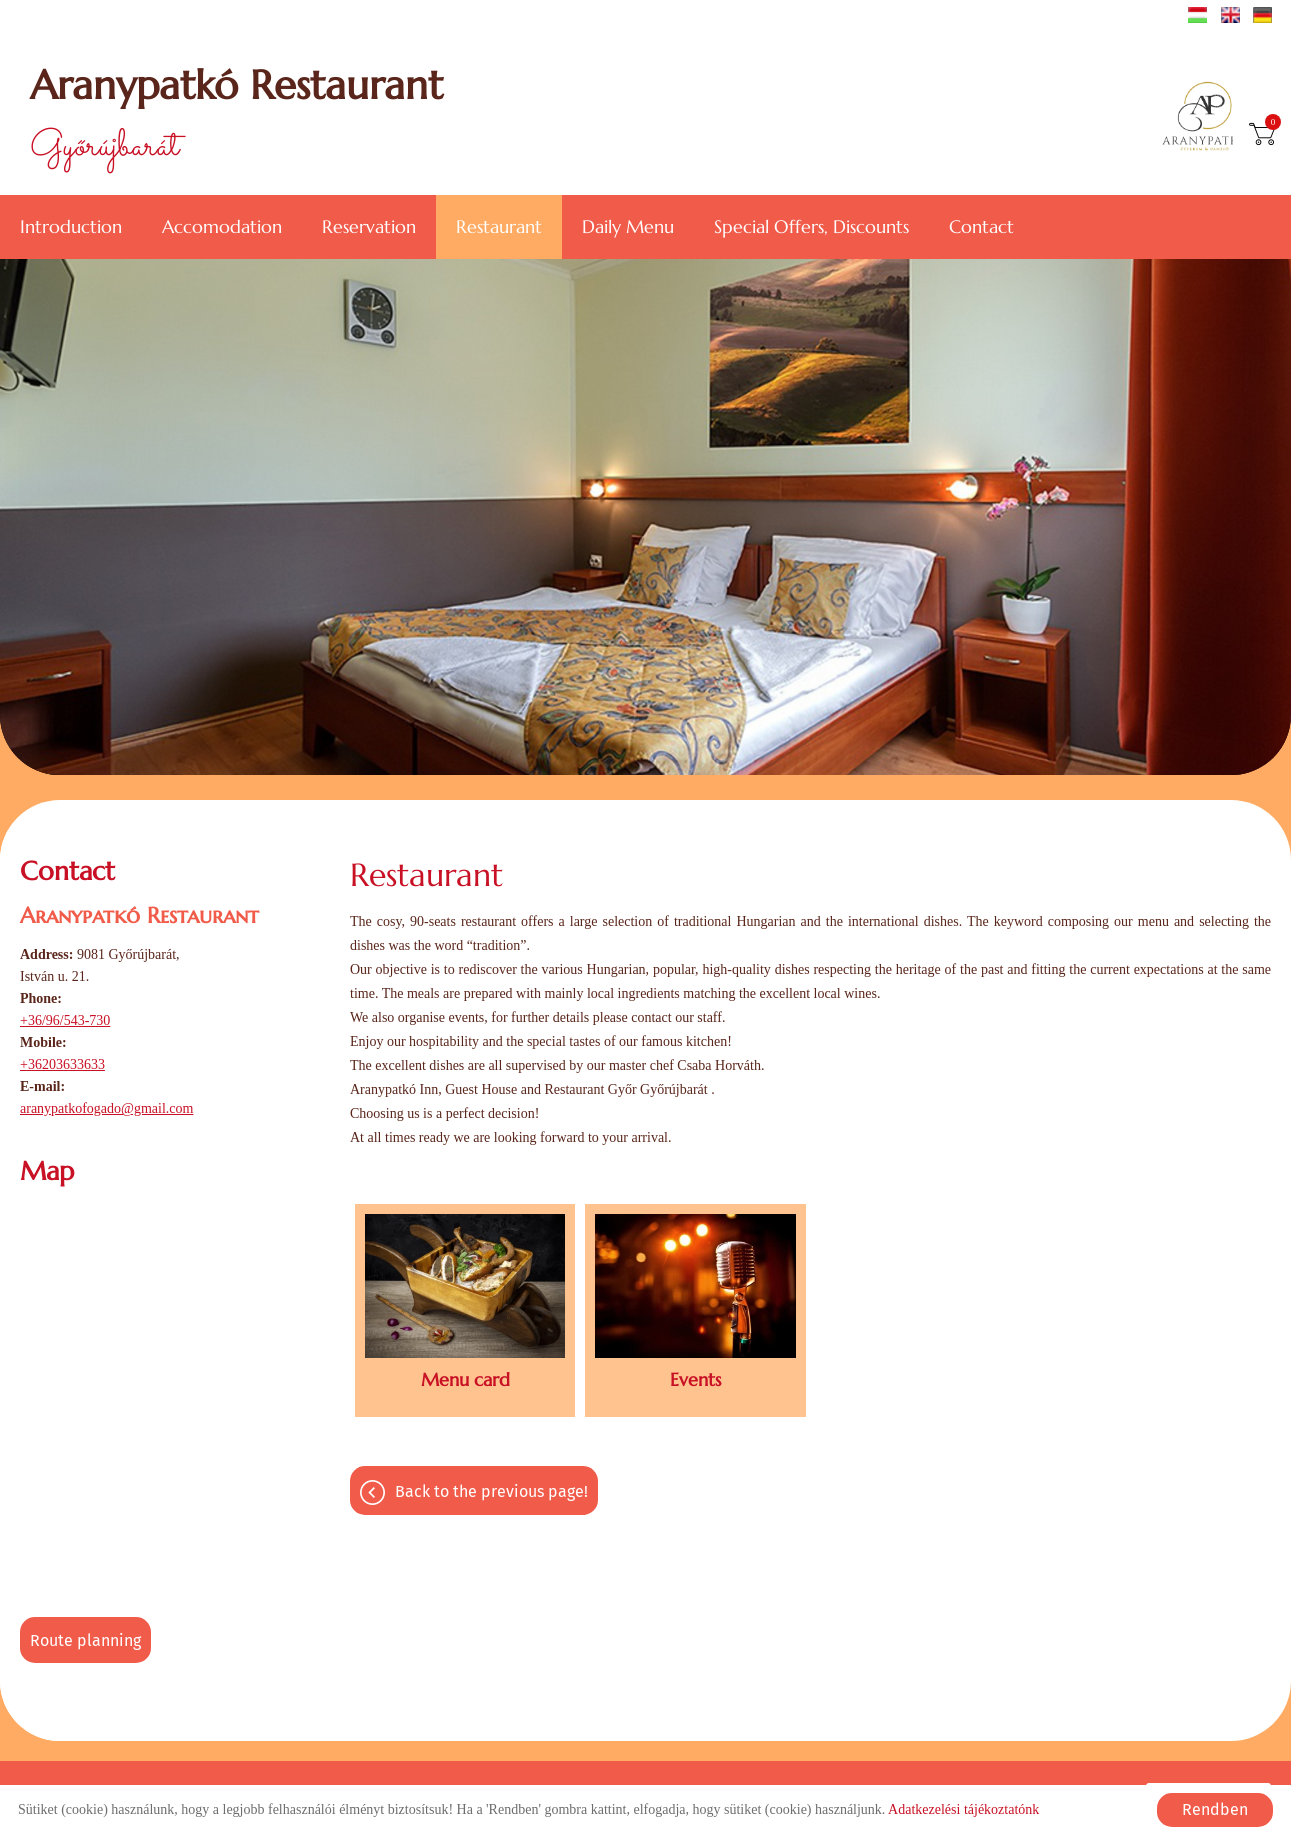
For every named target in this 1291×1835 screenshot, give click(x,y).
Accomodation (222, 226)
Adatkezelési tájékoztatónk (963, 1809)
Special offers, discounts (811, 226)
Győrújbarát (236, 117)
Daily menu (628, 226)
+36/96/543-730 (65, 1020)
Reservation (369, 226)
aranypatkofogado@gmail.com (106, 1108)
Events (695, 1379)
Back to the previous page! (491, 1491)
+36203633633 (62, 1064)
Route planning (85, 1640)
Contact (981, 226)
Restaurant (499, 226)
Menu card (465, 1379)
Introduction (71, 226)
